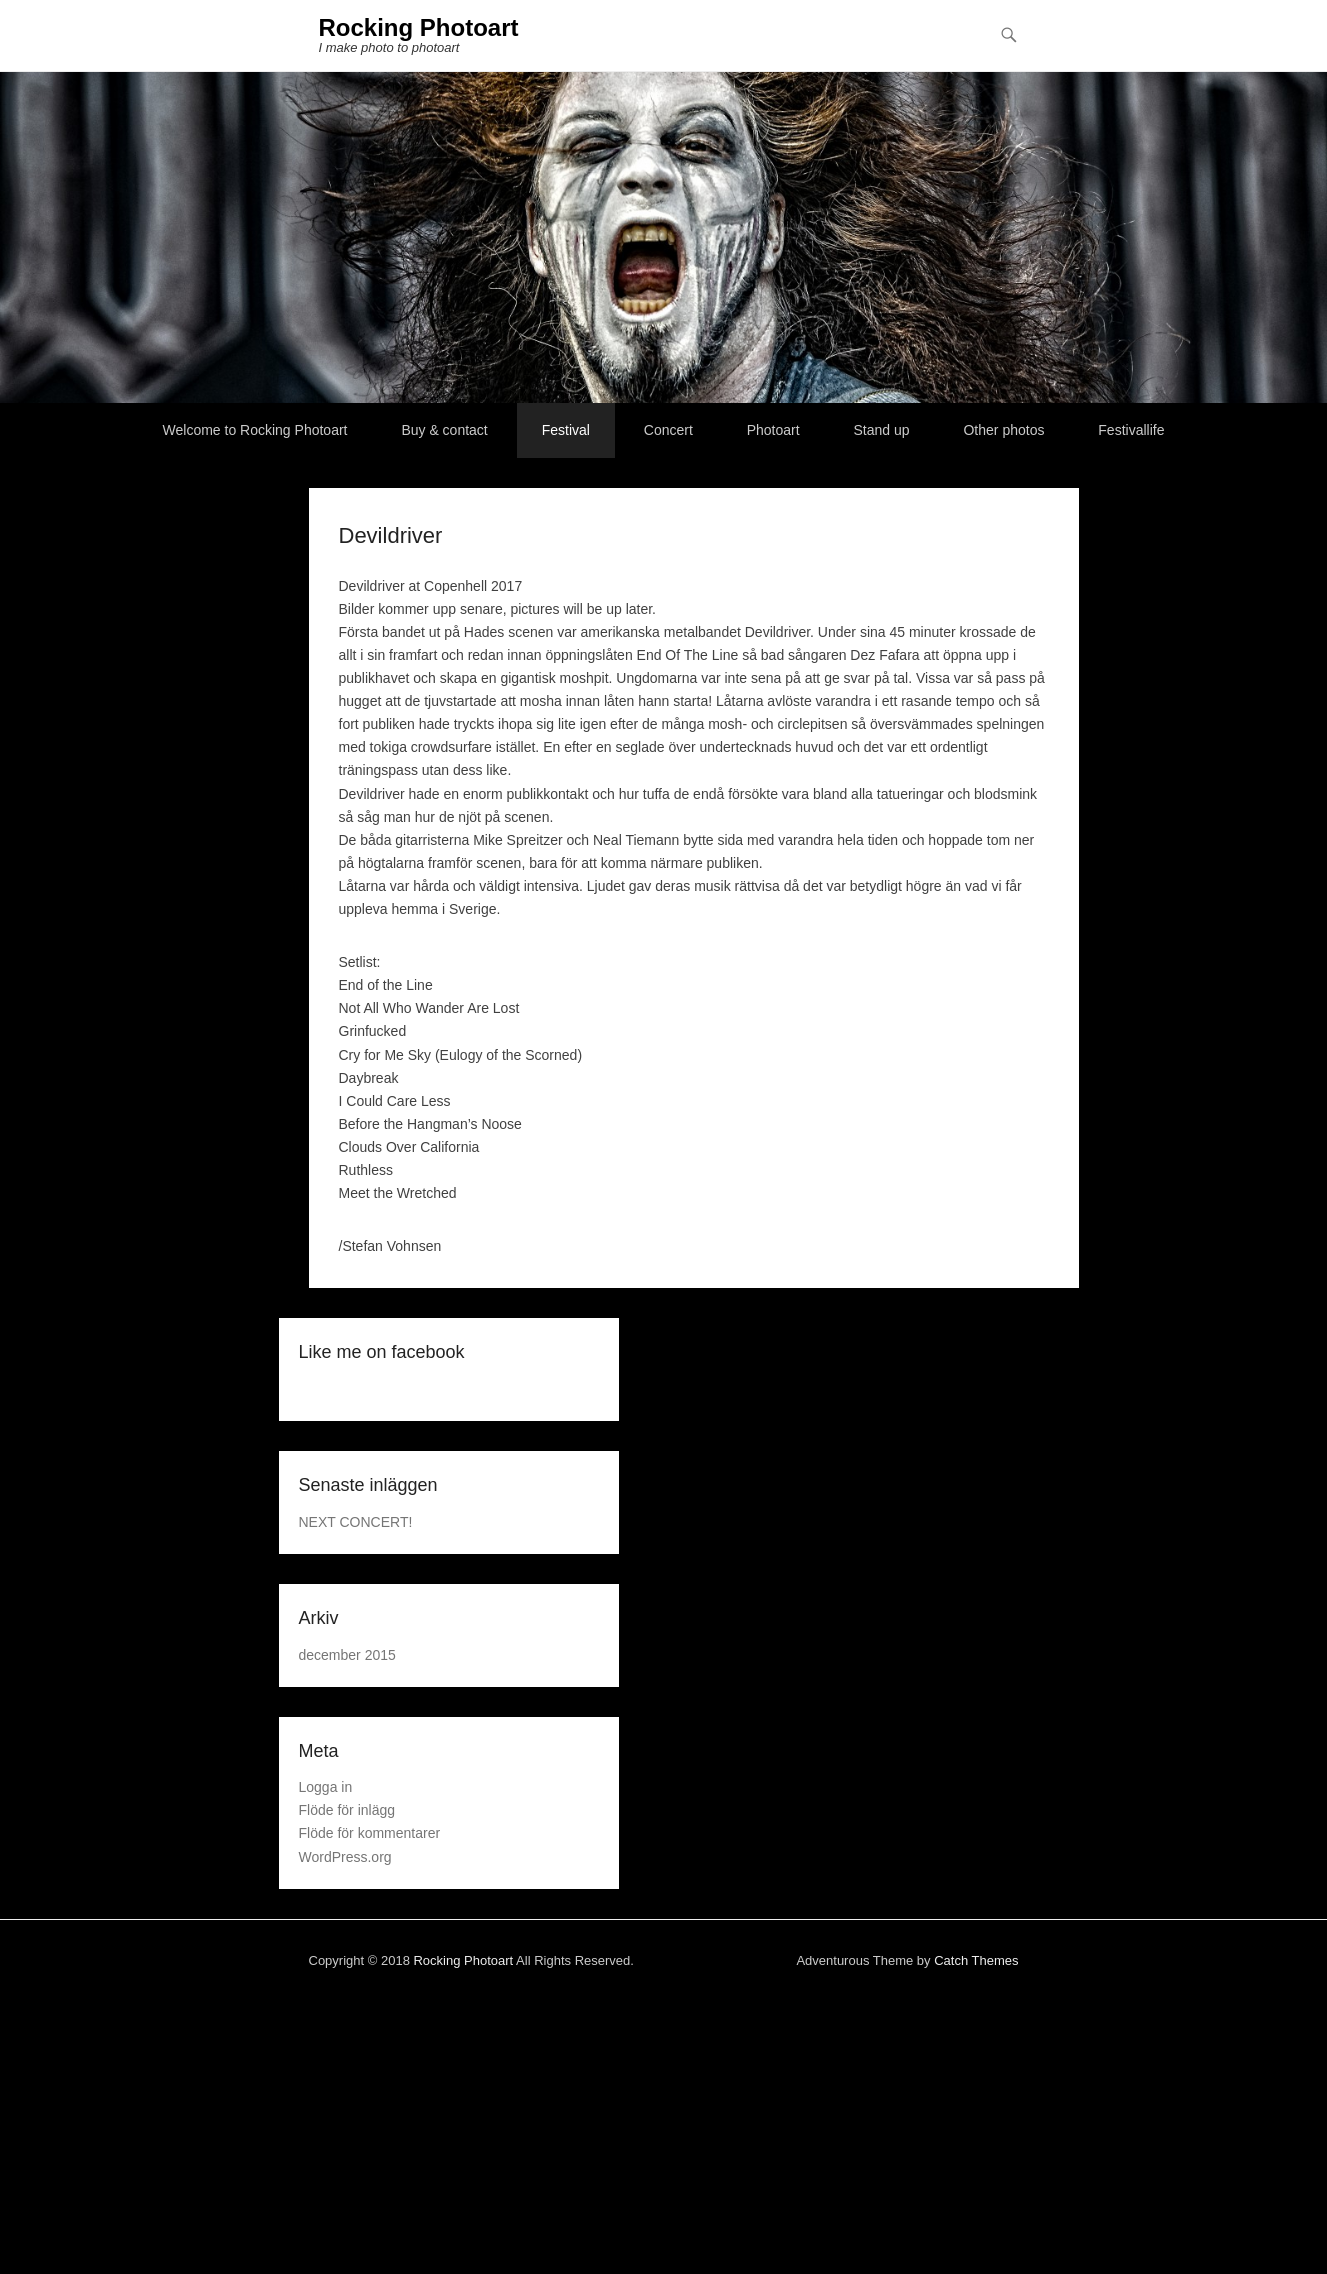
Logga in (326, 1787)
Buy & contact (444, 430)
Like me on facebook (382, 1352)
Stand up (882, 430)
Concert (668, 430)
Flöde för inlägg (347, 1810)
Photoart (773, 430)
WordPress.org (345, 1857)
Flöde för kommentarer (370, 1833)
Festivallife (1131, 430)
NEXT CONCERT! (356, 1522)
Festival (566, 430)
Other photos (1003, 430)
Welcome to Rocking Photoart (255, 430)
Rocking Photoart (419, 27)
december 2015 (347, 1655)
